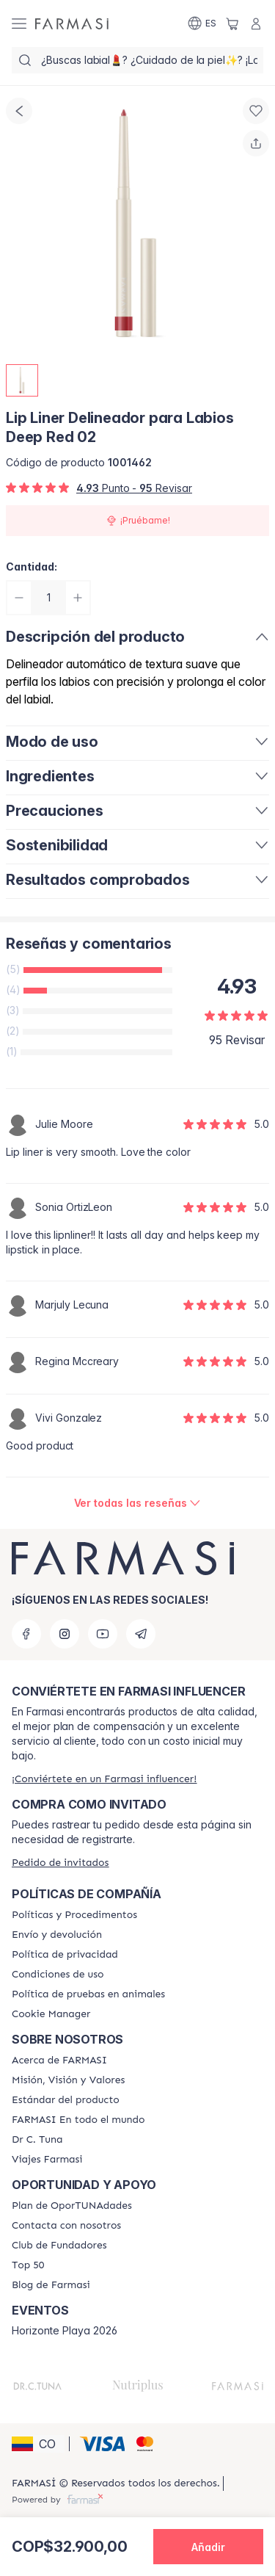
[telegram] (140, 1634)
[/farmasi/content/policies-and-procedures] (74, 1915)
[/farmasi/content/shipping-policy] (57, 1935)
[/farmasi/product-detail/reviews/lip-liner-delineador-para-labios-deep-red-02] (138, 1503)
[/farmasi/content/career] (47, 2160)
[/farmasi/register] (104, 1779)
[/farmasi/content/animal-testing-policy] (88, 1994)
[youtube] (102, 1634)
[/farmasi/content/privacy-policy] (65, 1955)
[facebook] (26, 1634)
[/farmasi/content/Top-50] (28, 2265)
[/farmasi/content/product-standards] (66, 2100)
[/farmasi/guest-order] (60, 1862)
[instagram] (64, 1634)
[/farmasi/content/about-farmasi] (59, 2060)
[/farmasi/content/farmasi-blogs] (51, 2285)
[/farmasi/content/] (51, 2014)
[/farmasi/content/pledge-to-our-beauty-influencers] (37, 2140)
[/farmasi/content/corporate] (78, 2120)
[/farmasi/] (72, 23)
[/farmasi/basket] (232, 23)
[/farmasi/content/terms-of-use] (57, 1974)
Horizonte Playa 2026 (64, 2331)
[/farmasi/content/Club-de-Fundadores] (59, 2245)
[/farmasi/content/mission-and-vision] (68, 2080)
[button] (38, 2444)
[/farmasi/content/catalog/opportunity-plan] (72, 2206)
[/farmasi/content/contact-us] (66, 2226)
